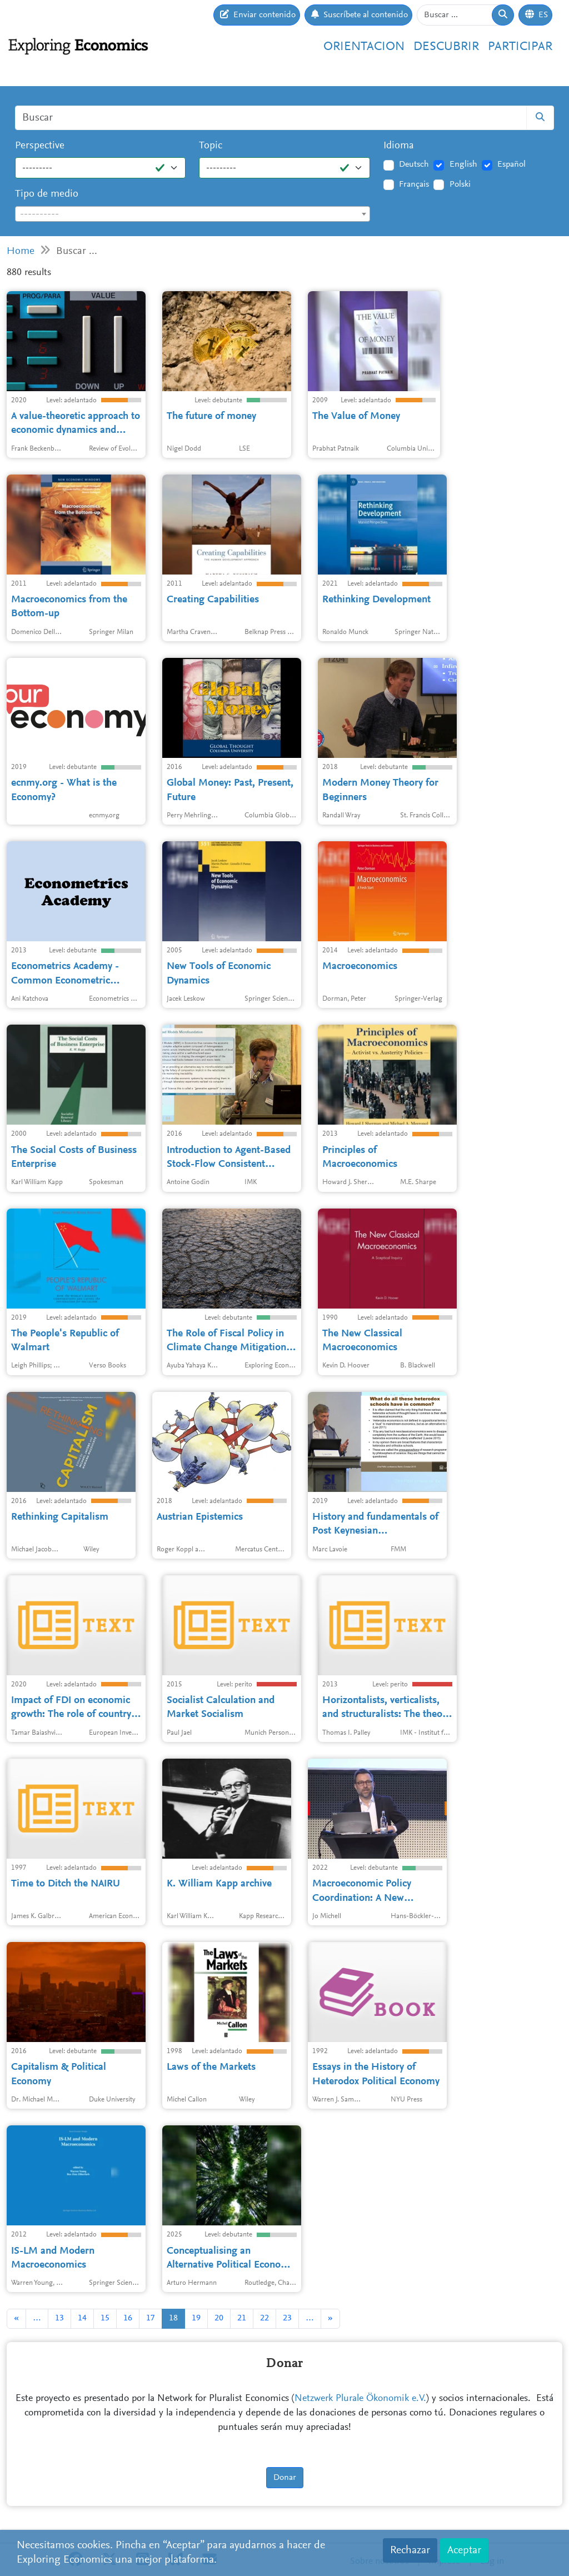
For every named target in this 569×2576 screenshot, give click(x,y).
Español (511, 164)
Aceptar (464, 2550)
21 (241, 2318)
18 (173, 2318)
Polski (460, 184)
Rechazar (410, 2550)
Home (20, 251)
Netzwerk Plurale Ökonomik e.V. (360, 2399)
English (463, 164)
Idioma (398, 146)
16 (127, 2318)
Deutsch (414, 164)
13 (59, 2318)
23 (287, 2318)
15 (105, 2318)
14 (82, 2318)
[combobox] (192, 214)
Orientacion (364, 47)
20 (218, 2318)
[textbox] (193, 214)
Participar (520, 47)
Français (414, 184)
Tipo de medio (46, 194)
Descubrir (446, 47)
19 (196, 2318)
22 (264, 2318)
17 (150, 2318)
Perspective (39, 146)
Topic (210, 146)
